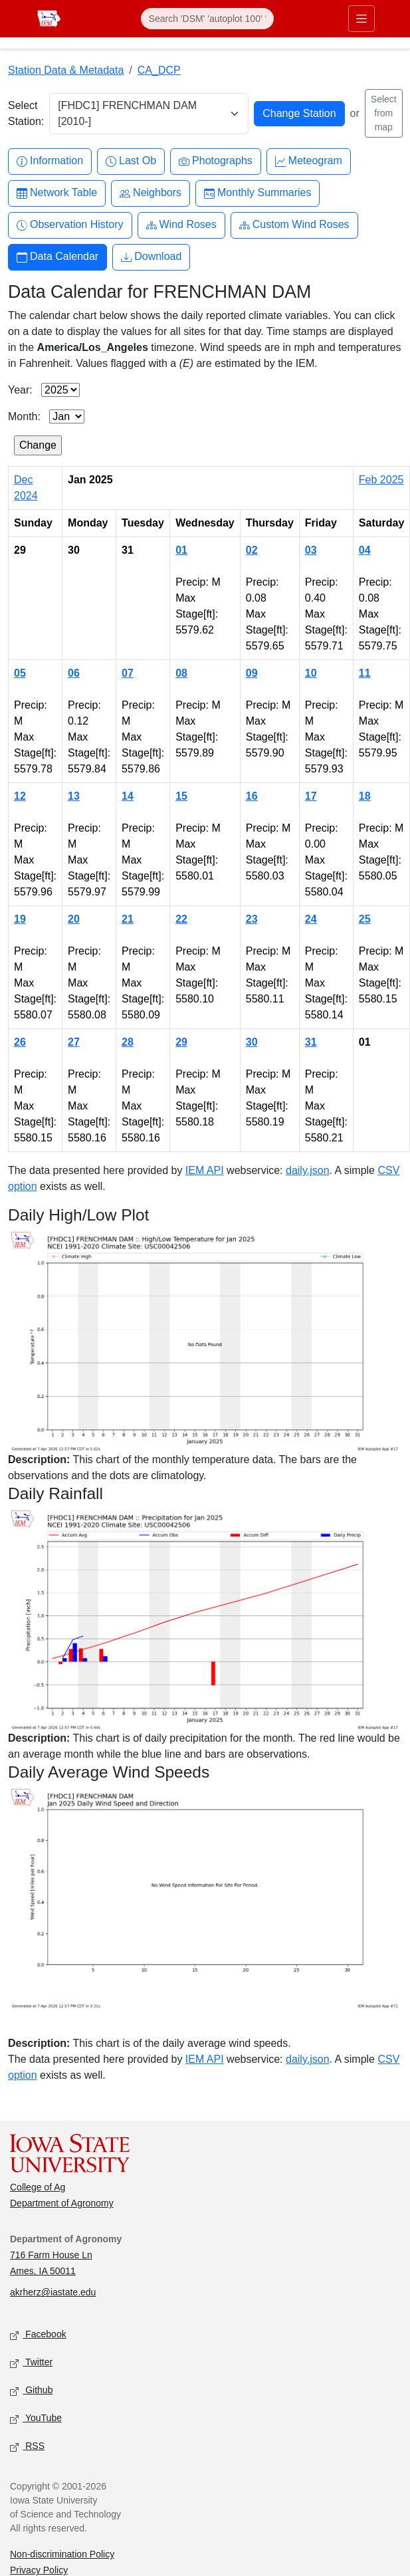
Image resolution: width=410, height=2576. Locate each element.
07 (128, 673)
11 (365, 673)
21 (128, 919)
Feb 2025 (381, 479)
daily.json (308, 1170)
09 (252, 673)
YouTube (36, 2419)
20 (74, 919)
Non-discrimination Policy (62, 2554)
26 (20, 1042)
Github (31, 2391)
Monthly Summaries (257, 193)
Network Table (57, 193)
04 (365, 550)
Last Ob (131, 161)
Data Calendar (57, 257)
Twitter (31, 2363)
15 (181, 796)
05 (20, 673)
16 (252, 796)
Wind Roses (181, 225)
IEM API (204, 1170)
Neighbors (150, 193)
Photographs (216, 161)
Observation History (70, 225)
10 (311, 673)
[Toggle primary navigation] (361, 18)
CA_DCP (159, 70)
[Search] (207, 18)
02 (252, 550)
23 (252, 919)
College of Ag (37, 2187)
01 (181, 550)
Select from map (384, 113)
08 (181, 673)
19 (20, 919)
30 (252, 1042)
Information (50, 161)
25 (365, 919)
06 (74, 673)
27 (74, 1042)
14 (128, 796)
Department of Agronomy (62, 2203)
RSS (27, 2447)
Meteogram (308, 161)
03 (311, 550)
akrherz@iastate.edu (53, 2292)
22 (181, 919)
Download (151, 257)
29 (181, 1042)
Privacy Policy (39, 2570)
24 (311, 919)
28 (128, 1042)
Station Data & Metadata (66, 70)
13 (74, 796)
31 (311, 1042)
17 (311, 796)
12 (20, 796)
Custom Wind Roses (294, 225)
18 (365, 796)
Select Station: (26, 113)
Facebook (38, 2335)
